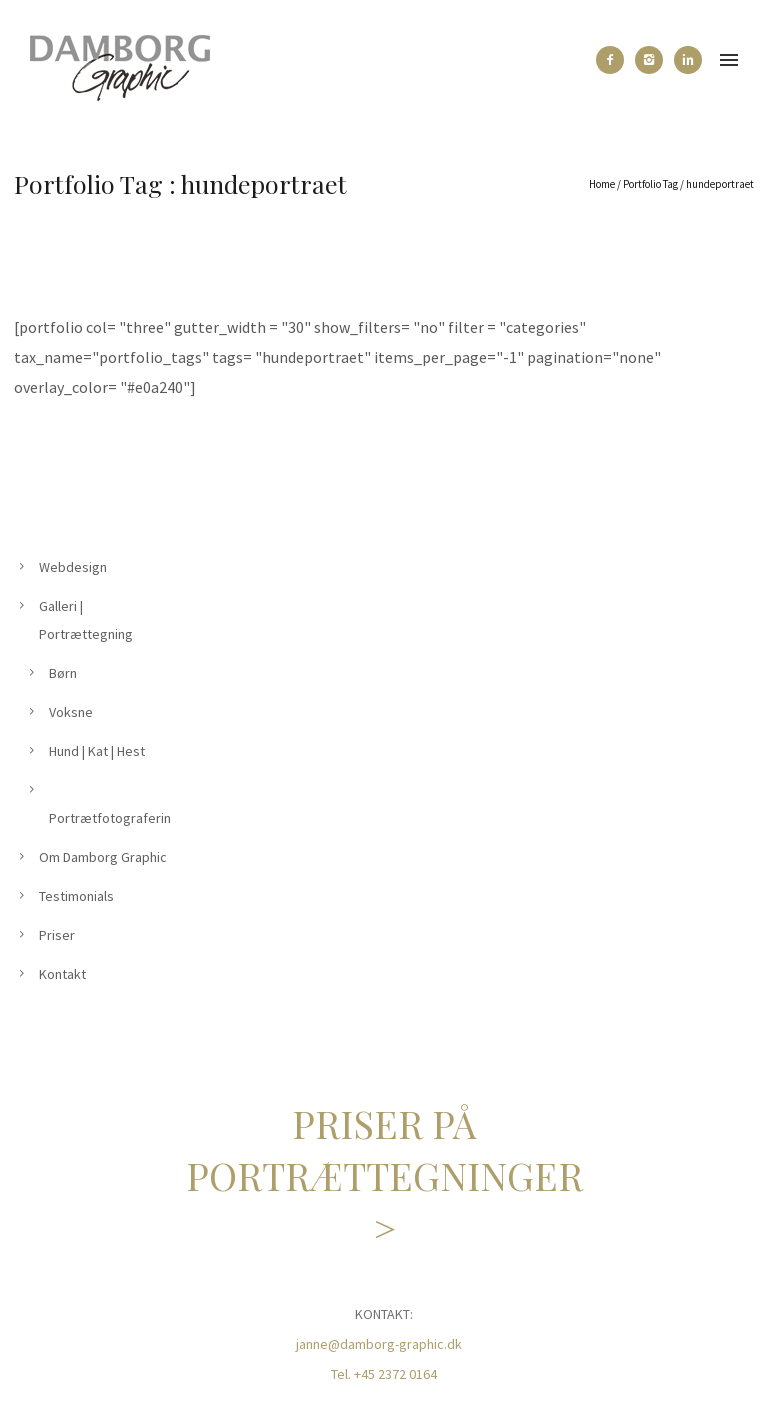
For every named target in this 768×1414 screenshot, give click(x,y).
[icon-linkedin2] (688, 60)
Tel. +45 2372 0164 (384, 1374)
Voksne (71, 712)
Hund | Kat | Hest (97, 751)
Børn (63, 673)
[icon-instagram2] (654, 60)
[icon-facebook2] (615, 60)
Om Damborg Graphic (103, 857)
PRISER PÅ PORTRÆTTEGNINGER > (384, 1175)
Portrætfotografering (114, 818)
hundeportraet (720, 184)
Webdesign (73, 567)
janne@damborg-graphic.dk (379, 1344)
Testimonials (76, 896)
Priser (57, 935)
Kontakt (62, 974)
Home (602, 184)
